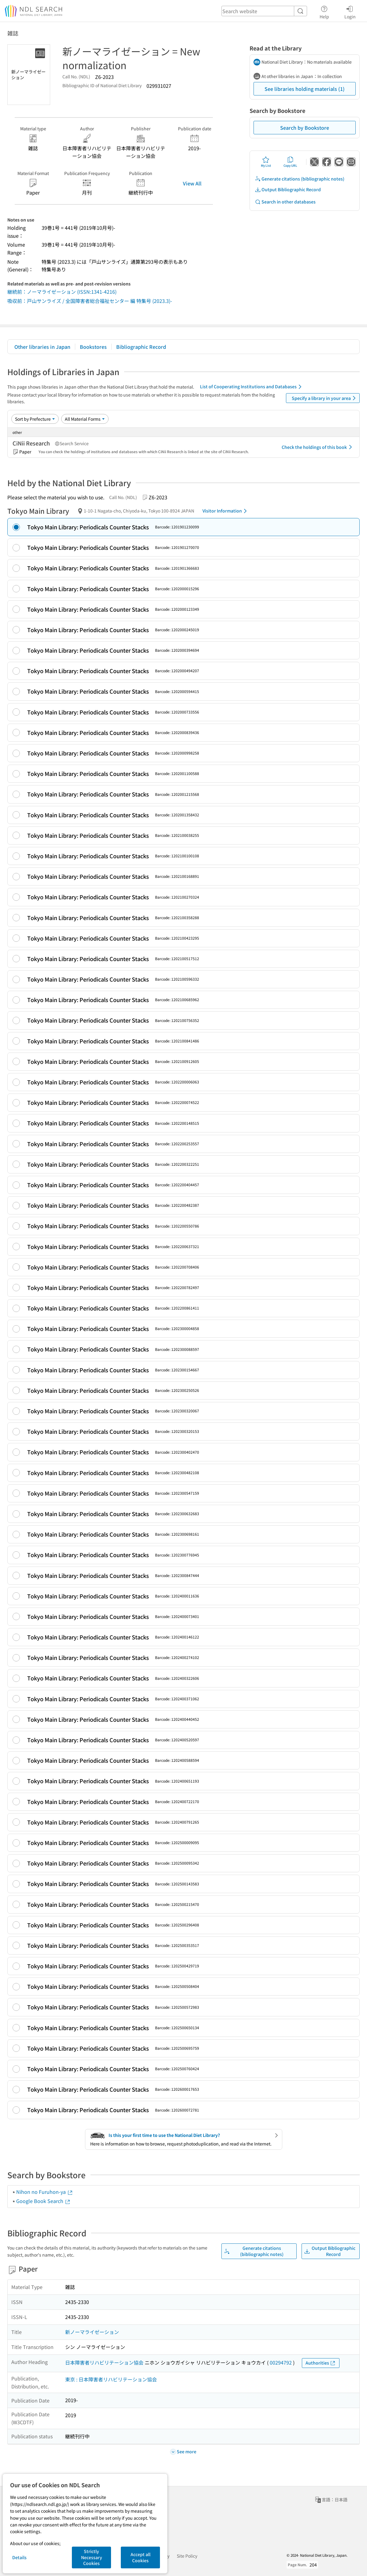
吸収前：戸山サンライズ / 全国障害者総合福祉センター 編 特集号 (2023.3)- (89, 300)
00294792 (281, 2362)
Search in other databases (285, 202)
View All (192, 183)
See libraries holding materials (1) (305, 88)
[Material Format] (85, 419)
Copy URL (290, 162)
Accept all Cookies (140, 2557)
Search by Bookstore (304, 127)
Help (324, 11)
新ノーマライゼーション (92, 2332)
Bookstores (93, 346)
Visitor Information (225, 511)
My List (266, 162)
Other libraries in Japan (42, 346)
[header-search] (264, 11)
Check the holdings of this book (318, 447)
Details (19, 2557)
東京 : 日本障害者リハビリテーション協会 (111, 2379)
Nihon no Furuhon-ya (44, 2191)
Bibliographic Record (141, 346)
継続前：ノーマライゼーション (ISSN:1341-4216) (62, 291)
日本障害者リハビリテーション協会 (104, 2362)
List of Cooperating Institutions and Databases (252, 386)
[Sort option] (35, 419)
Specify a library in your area (325, 398)
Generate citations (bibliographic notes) (299, 179)
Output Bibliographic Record (288, 189)
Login (350, 11)
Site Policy (187, 2556)
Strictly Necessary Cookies (91, 2557)
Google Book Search (43, 2201)
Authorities (321, 2363)
